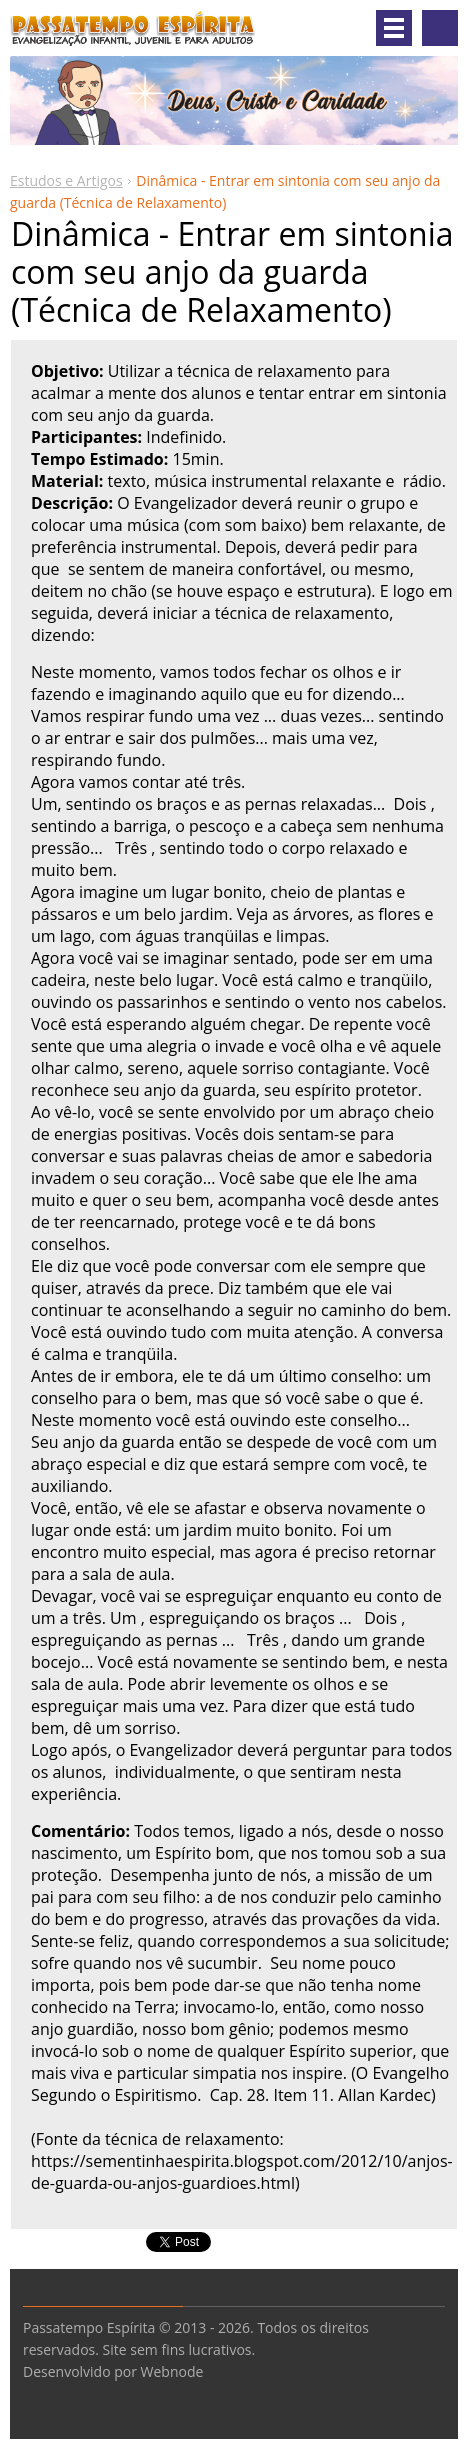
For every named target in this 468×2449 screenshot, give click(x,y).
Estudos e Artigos (66, 180)
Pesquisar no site (440, 28)
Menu (394, 28)
